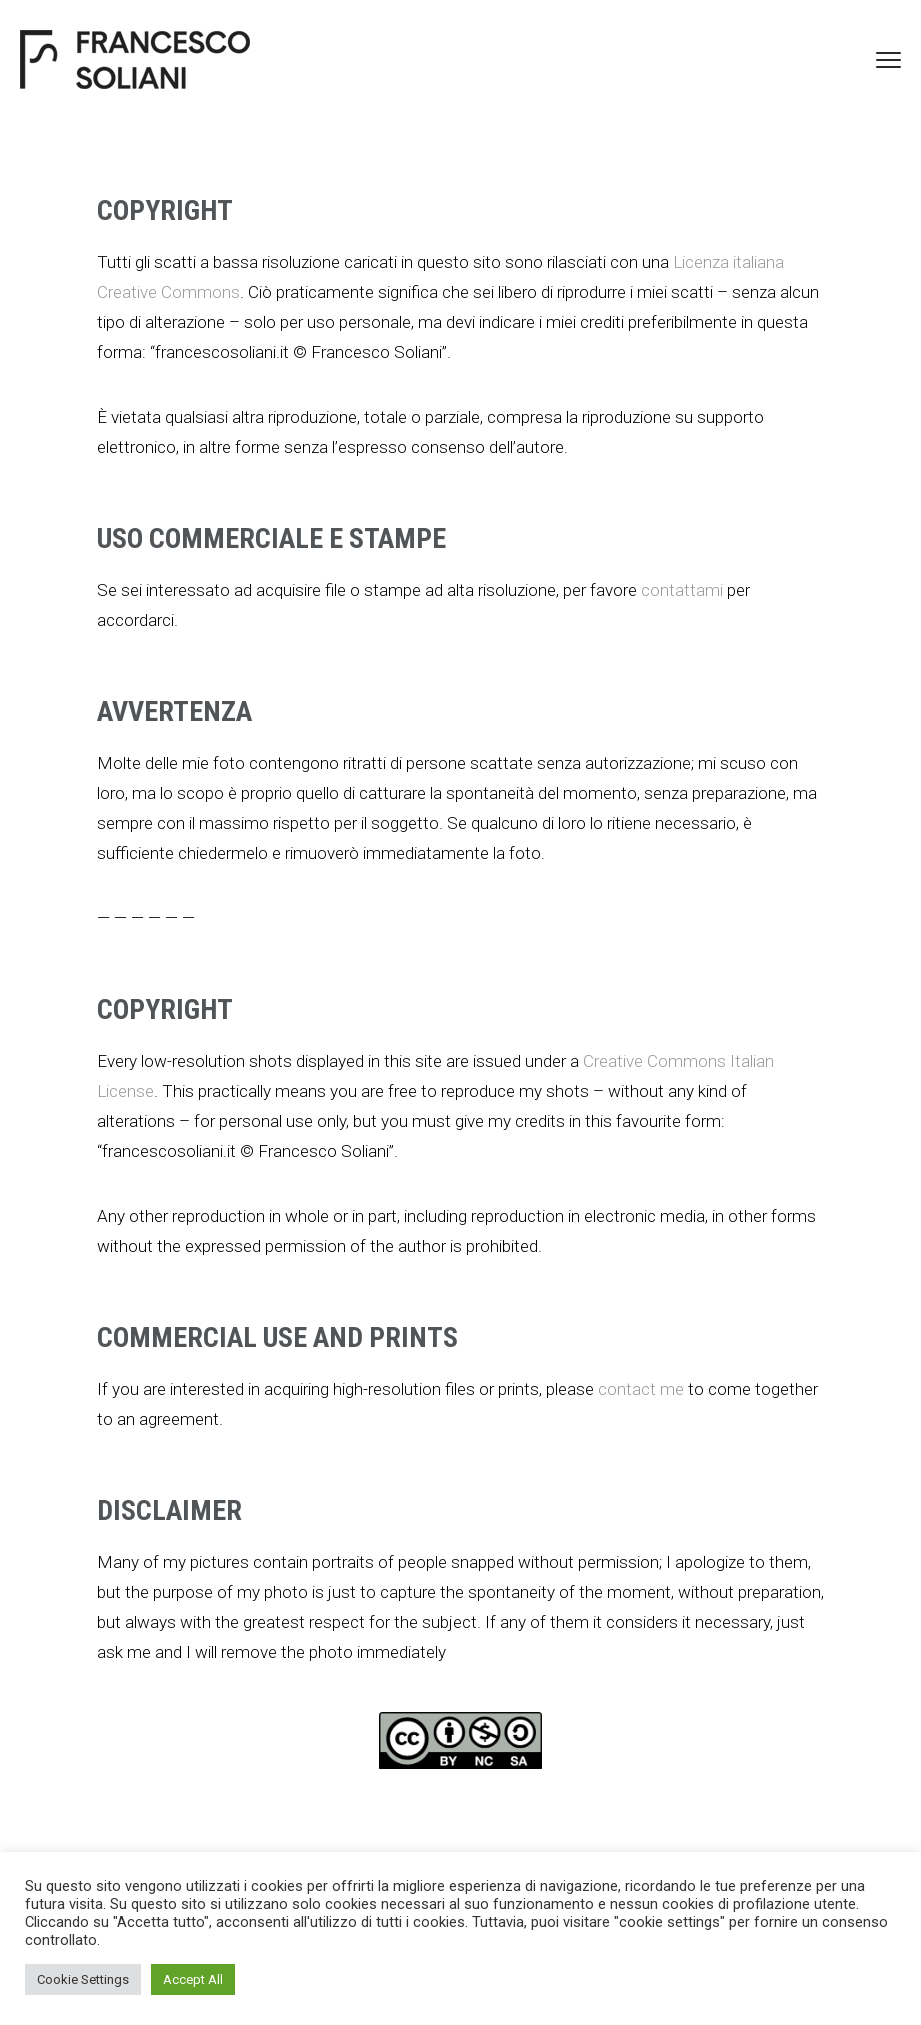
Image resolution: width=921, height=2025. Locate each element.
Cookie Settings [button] (83, 1979)
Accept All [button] (193, 1979)
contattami (682, 590)
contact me (641, 1389)
